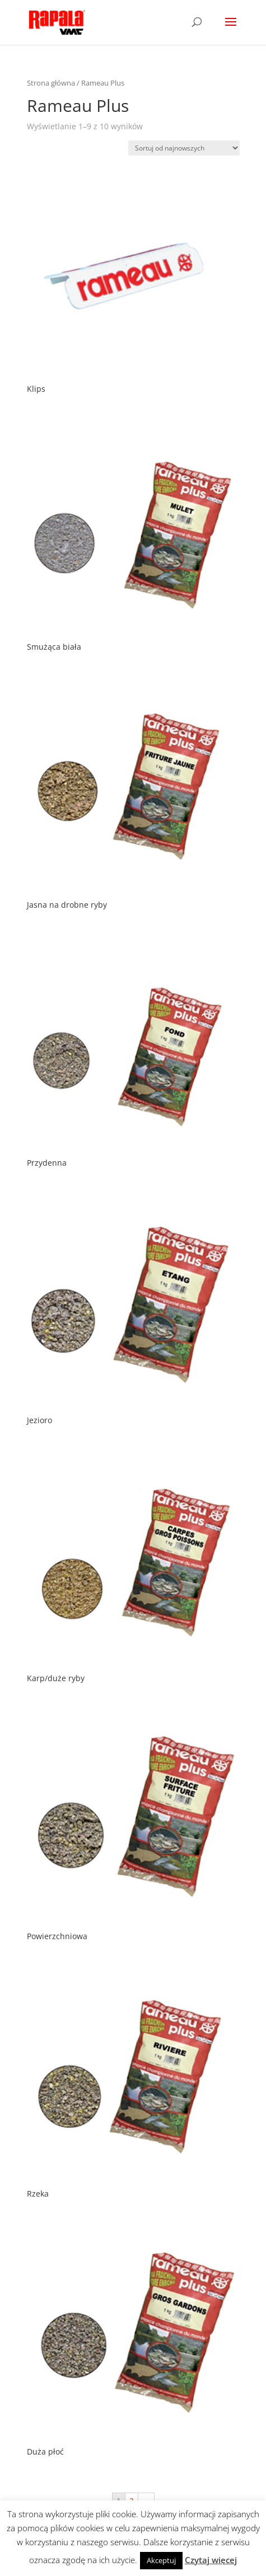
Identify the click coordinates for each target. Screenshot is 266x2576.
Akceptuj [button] (161, 2560)
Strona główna (51, 83)
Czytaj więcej (211, 2559)
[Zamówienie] (184, 148)
